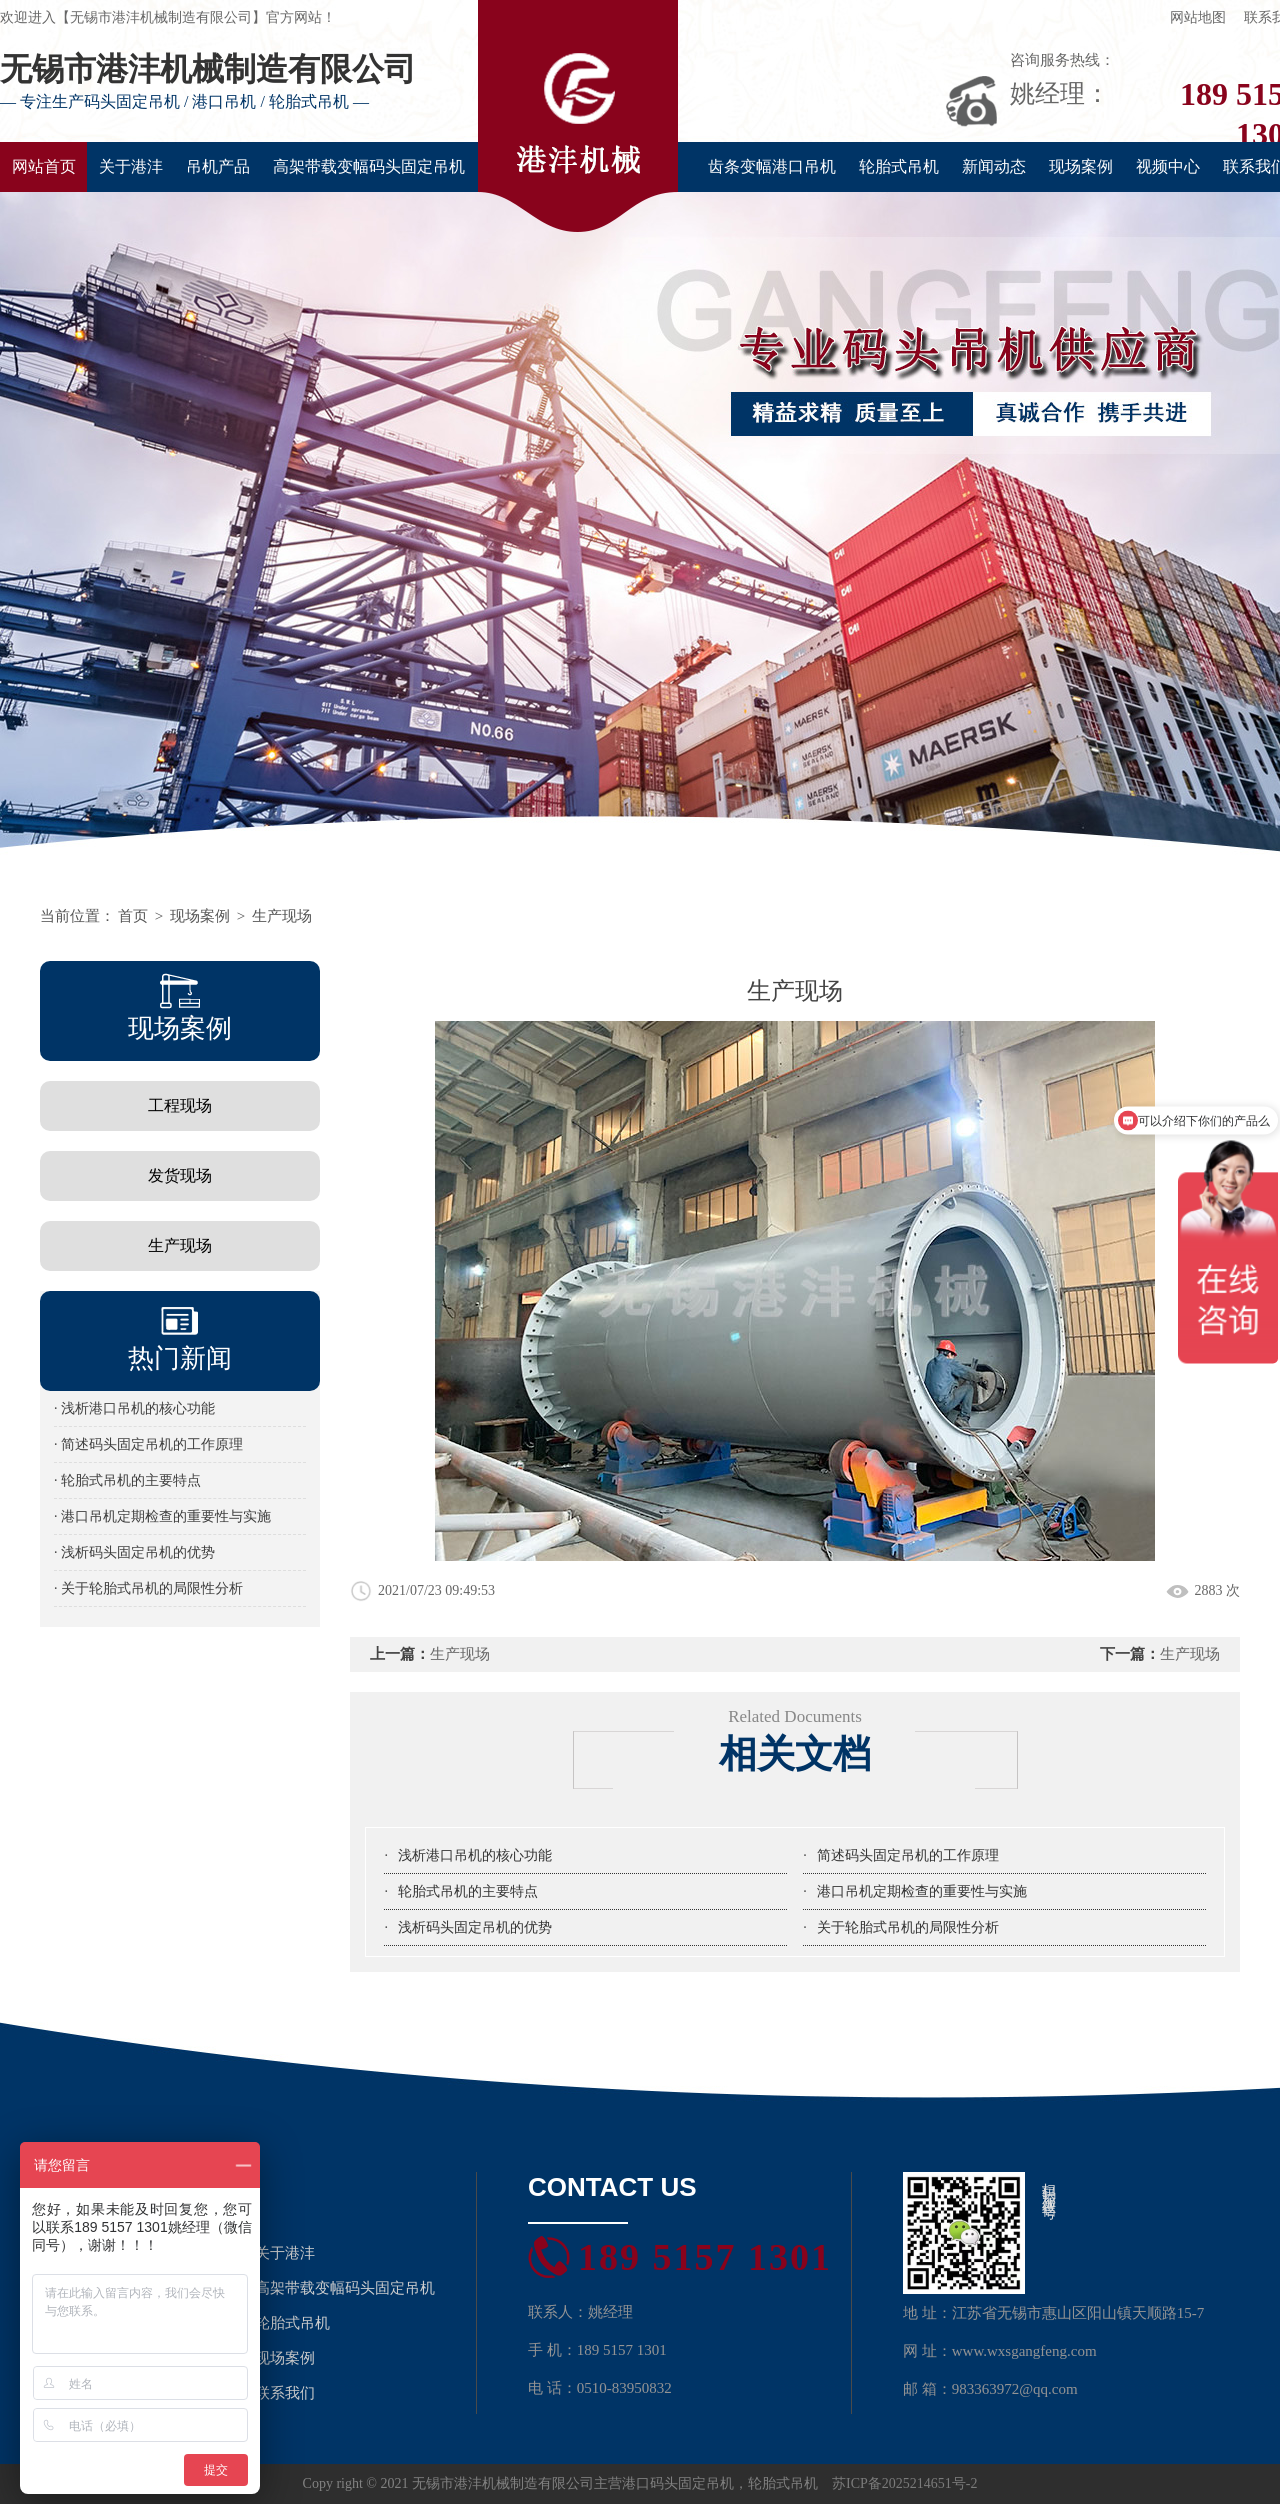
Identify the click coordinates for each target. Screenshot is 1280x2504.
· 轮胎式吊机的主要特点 (127, 1480)
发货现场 (180, 1175)
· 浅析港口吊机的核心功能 (134, 1408)
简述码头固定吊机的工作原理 (908, 1855)
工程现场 (180, 1105)
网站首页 (44, 166)
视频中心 (1168, 166)
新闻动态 (994, 166)
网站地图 (1198, 17)
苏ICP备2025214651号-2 (904, 2483)
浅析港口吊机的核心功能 (475, 1855)
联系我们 (285, 2393)
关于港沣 (131, 166)
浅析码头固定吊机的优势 (475, 1927)
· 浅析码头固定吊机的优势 (134, 1552)
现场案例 (1081, 166)
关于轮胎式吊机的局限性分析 (908, 1927)
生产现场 (282, 916)
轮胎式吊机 (899, 166)
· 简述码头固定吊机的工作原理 (148, 1444)
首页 (133, 916)
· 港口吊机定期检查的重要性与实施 (162, 1516)
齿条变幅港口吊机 (772, 166)
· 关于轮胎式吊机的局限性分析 (148, 1588)
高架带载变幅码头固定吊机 (369, 166)
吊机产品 (218, 166)
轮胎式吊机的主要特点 (468, 1891)
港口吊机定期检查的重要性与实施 (922, 1891)
